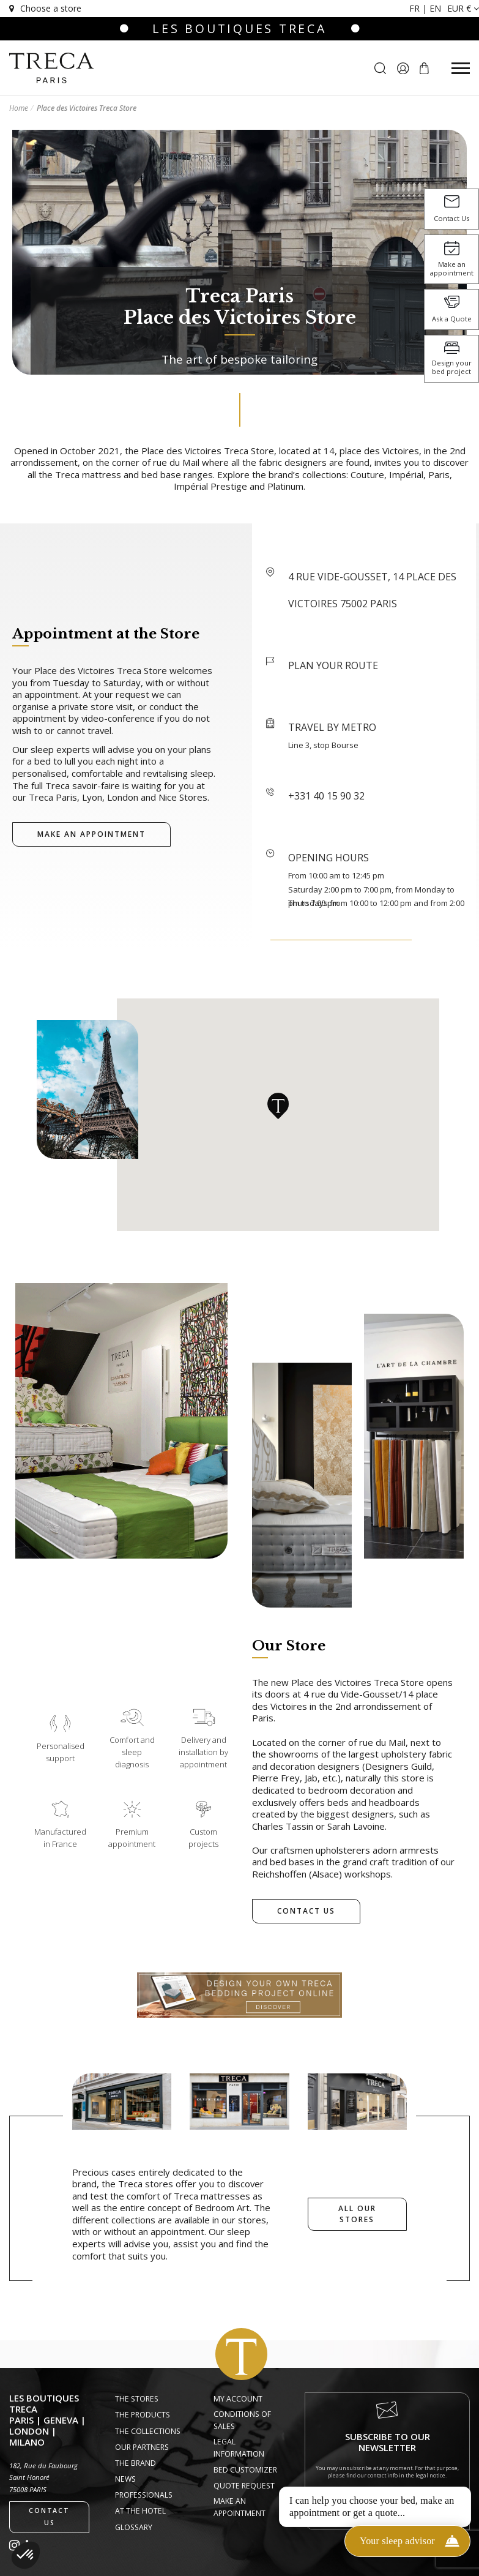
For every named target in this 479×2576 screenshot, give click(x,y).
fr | (419, 8)
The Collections (147, 2431)
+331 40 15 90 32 (326, 796)
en (435, 8)
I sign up (387, 2502)
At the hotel (140, 2511)
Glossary (133, 2527)
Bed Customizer (245, 2470)
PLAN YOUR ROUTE (333, 665)
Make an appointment (239, 2507)
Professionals (144, 2495)
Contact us (49, 2516)
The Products (142, 2414)
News (125, 2479)
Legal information (239, 2447)
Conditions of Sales (242, 2420)
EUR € (463, 8)
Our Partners (142, 2447)
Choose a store (43, 8)
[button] (25, 2555)
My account (238, 2399)
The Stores (136, 2399)
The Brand (135, 2463)
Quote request (244, 2486)
